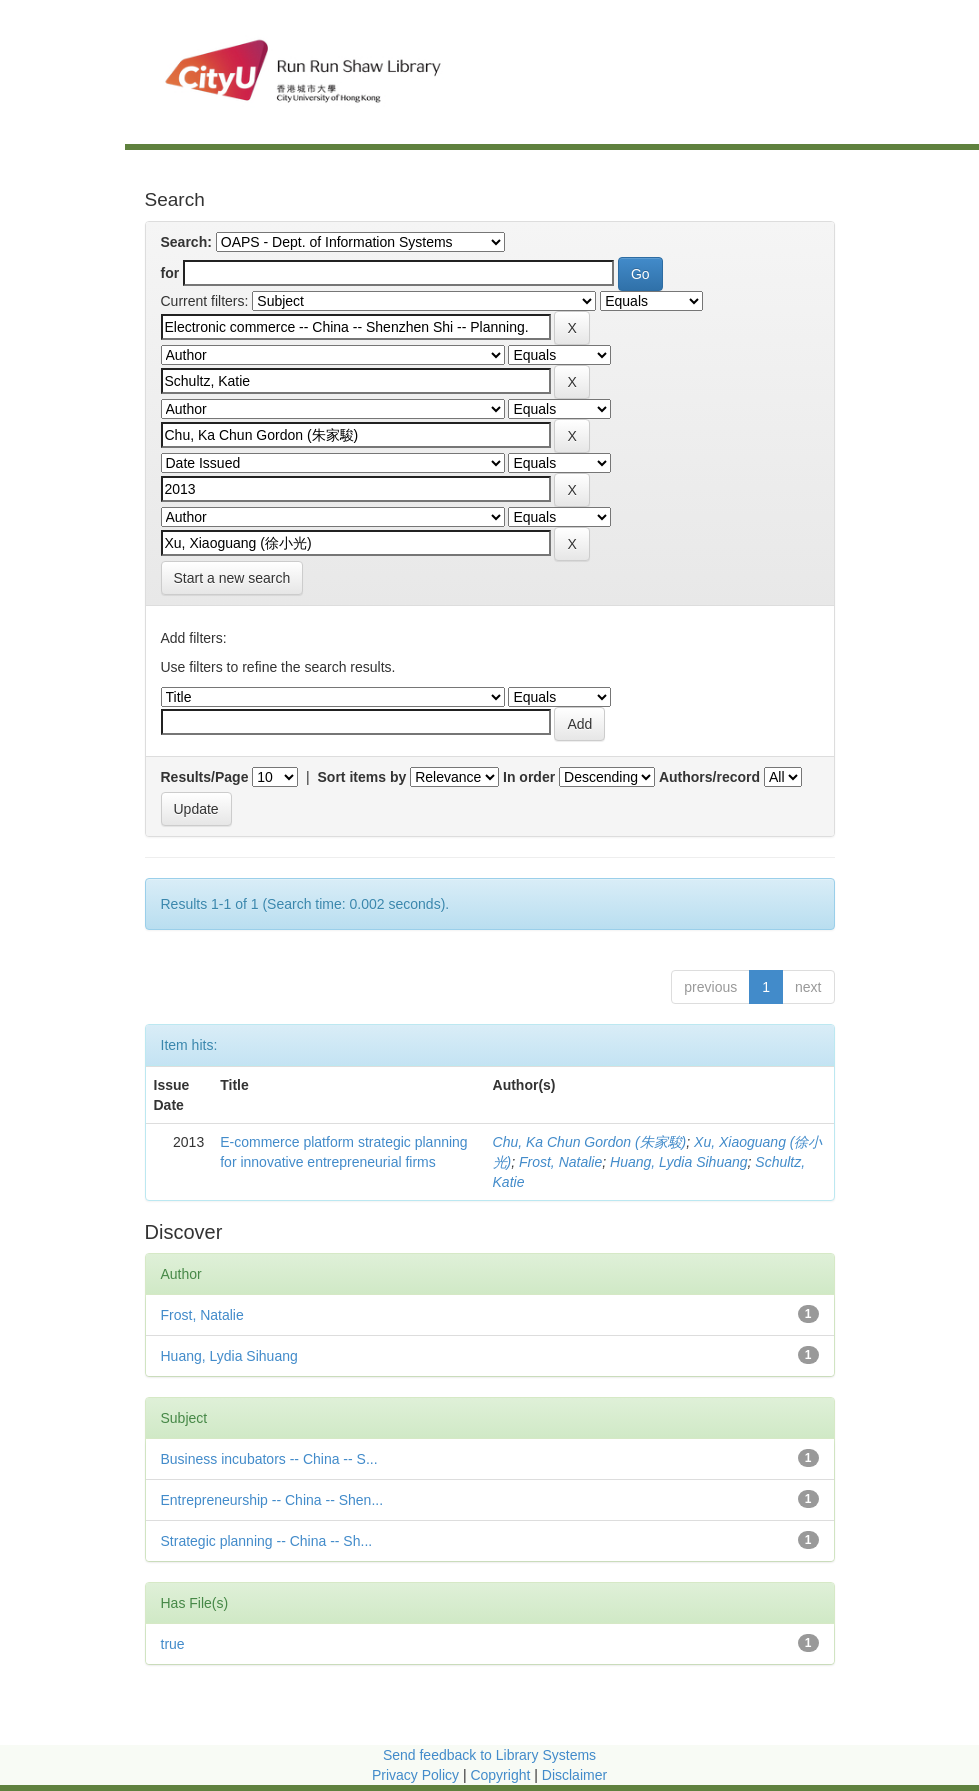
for (170, 273)
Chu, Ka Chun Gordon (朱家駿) (590, 1142)
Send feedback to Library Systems (489, 1755)
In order (529, 777)
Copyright (502, 1775)
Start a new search (232, 578)
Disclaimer (574, 1775)
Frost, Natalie (560, 1162)
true (173, 1644)
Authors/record (709, 777)
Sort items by (362, 777)
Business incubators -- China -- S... (269, 1459)
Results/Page (205, 777)
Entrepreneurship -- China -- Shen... (272, 1500)
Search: (186, 242)
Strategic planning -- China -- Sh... (267, 1541)
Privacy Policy (415, 1775)
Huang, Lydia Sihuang (679, 1162)
